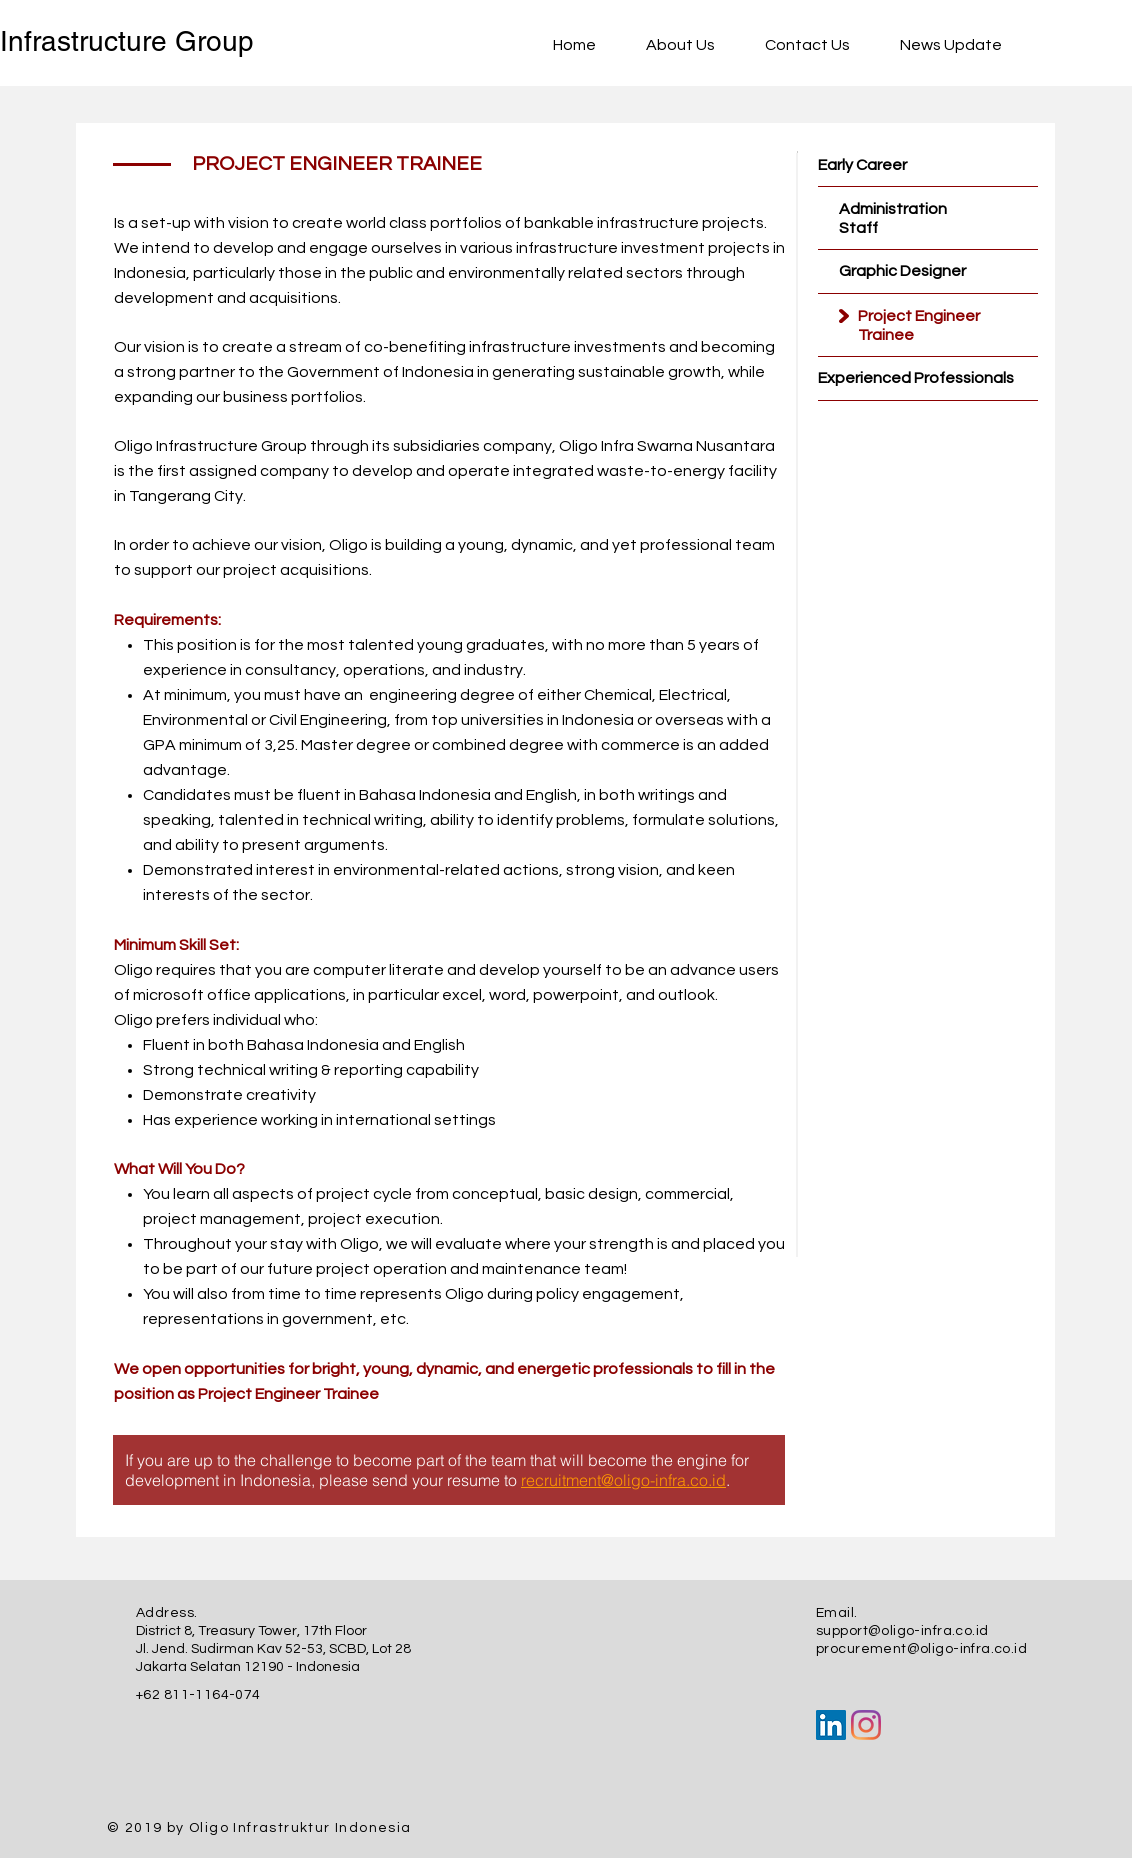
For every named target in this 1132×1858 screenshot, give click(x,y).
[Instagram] (866, 1725)
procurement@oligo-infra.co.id (921, 1649)
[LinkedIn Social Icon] (831, 1725)
